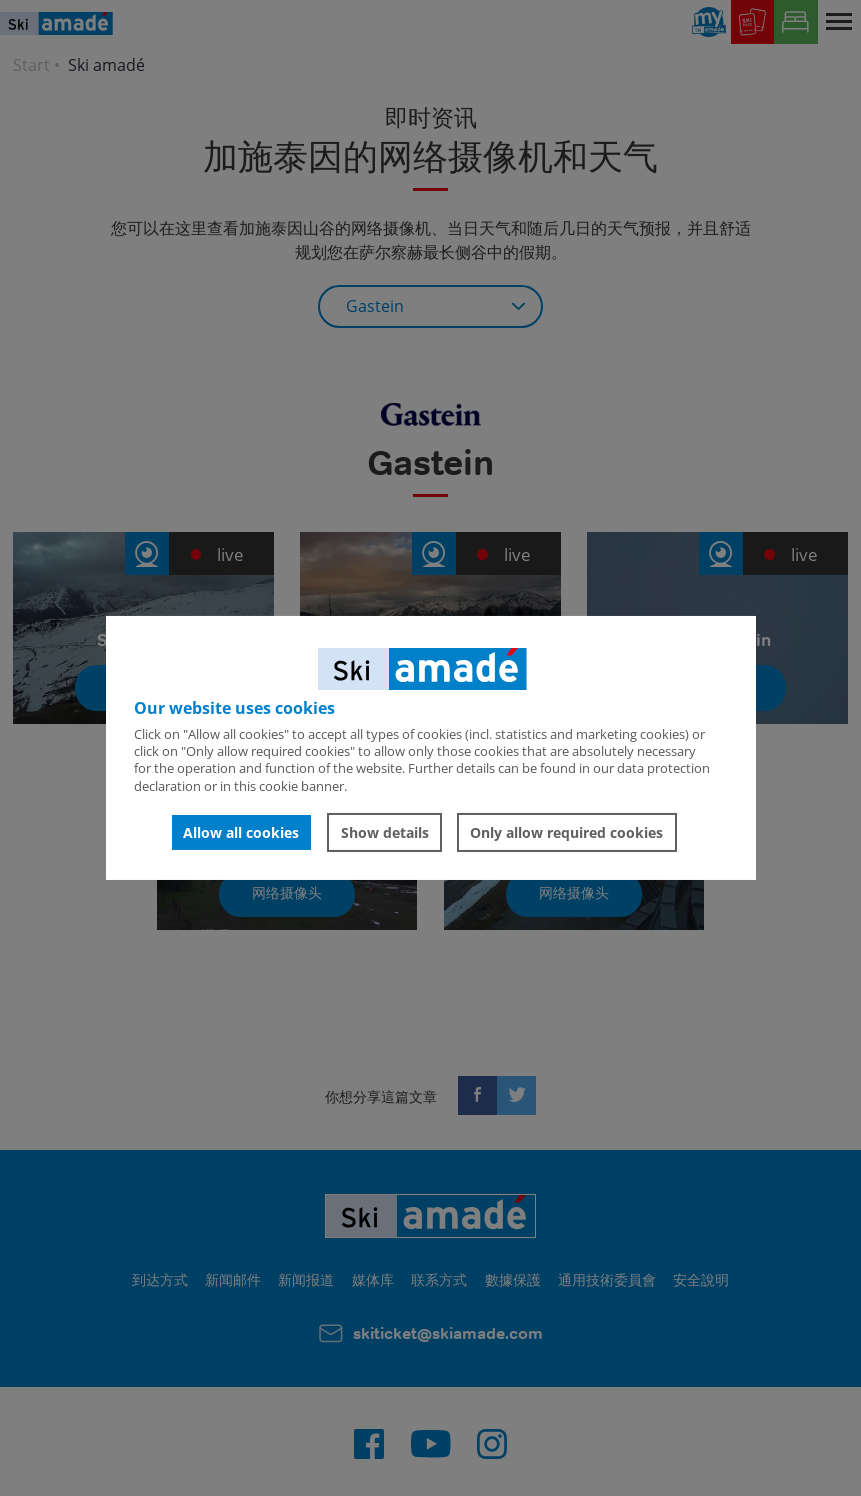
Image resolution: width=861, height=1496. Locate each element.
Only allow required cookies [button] (566, 832)
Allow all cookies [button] (241, 832)
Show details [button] (385, 832)
